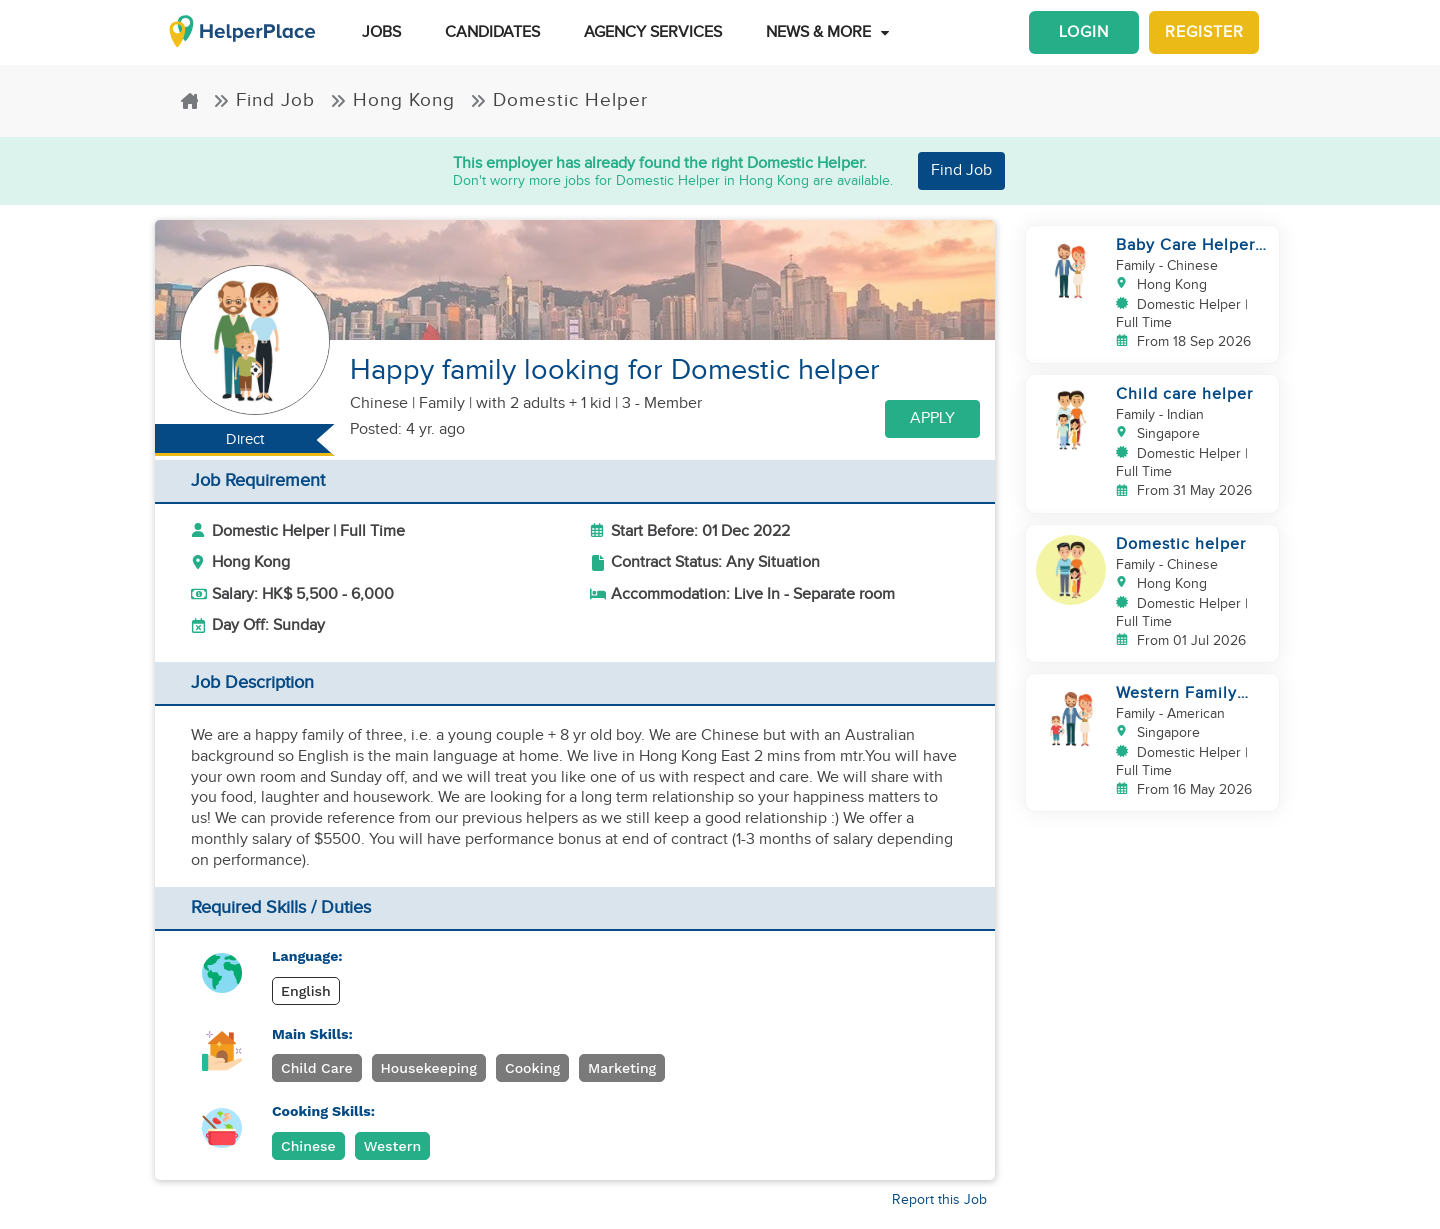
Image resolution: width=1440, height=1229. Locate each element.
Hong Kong (392, 100)
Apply (932, 418)
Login (1084, 32)
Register (1204, 32)
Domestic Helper (559, 100)
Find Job (264, 100)
